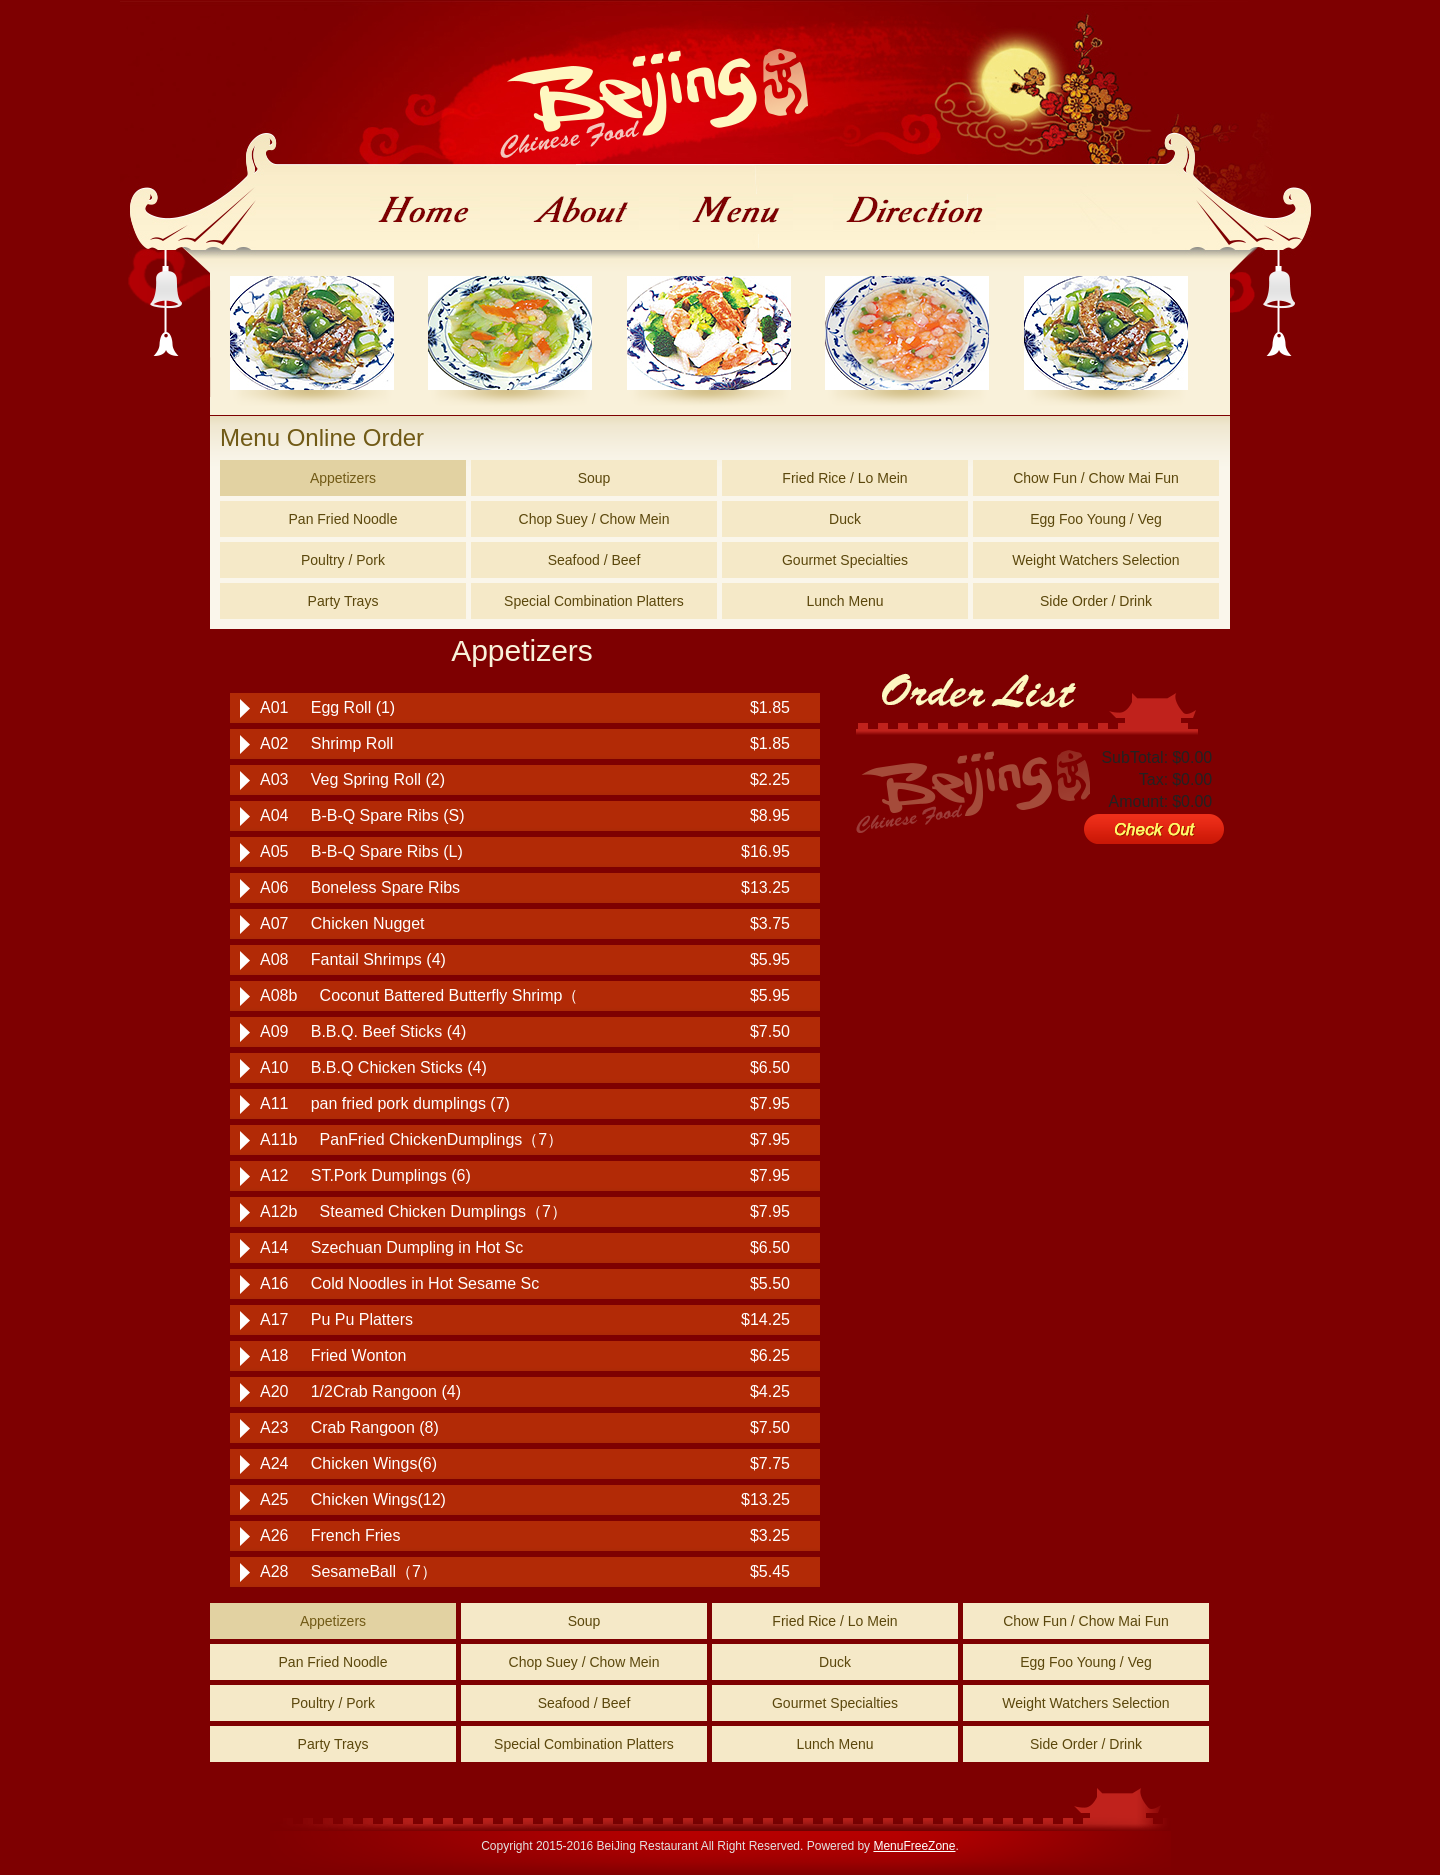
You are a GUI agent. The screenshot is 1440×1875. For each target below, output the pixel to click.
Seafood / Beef (594, 560)
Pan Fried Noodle (343, 519)
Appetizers (343, 478)
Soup (594, 478)
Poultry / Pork (343, 560)
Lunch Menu (844, 601)
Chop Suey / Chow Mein (594, 519)
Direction (914, 214)
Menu (736, 214)
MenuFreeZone (914, 1846)
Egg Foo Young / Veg (1096, 519)
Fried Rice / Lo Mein (844, 478)
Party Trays (343, 601)
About (579, 214)
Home (425, 214)
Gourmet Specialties (845, 560)
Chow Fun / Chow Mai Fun (1096, 478)
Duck (845, 519)
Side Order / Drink (1096, 601)
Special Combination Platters (594, 601)
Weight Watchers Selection (1095, 560)
